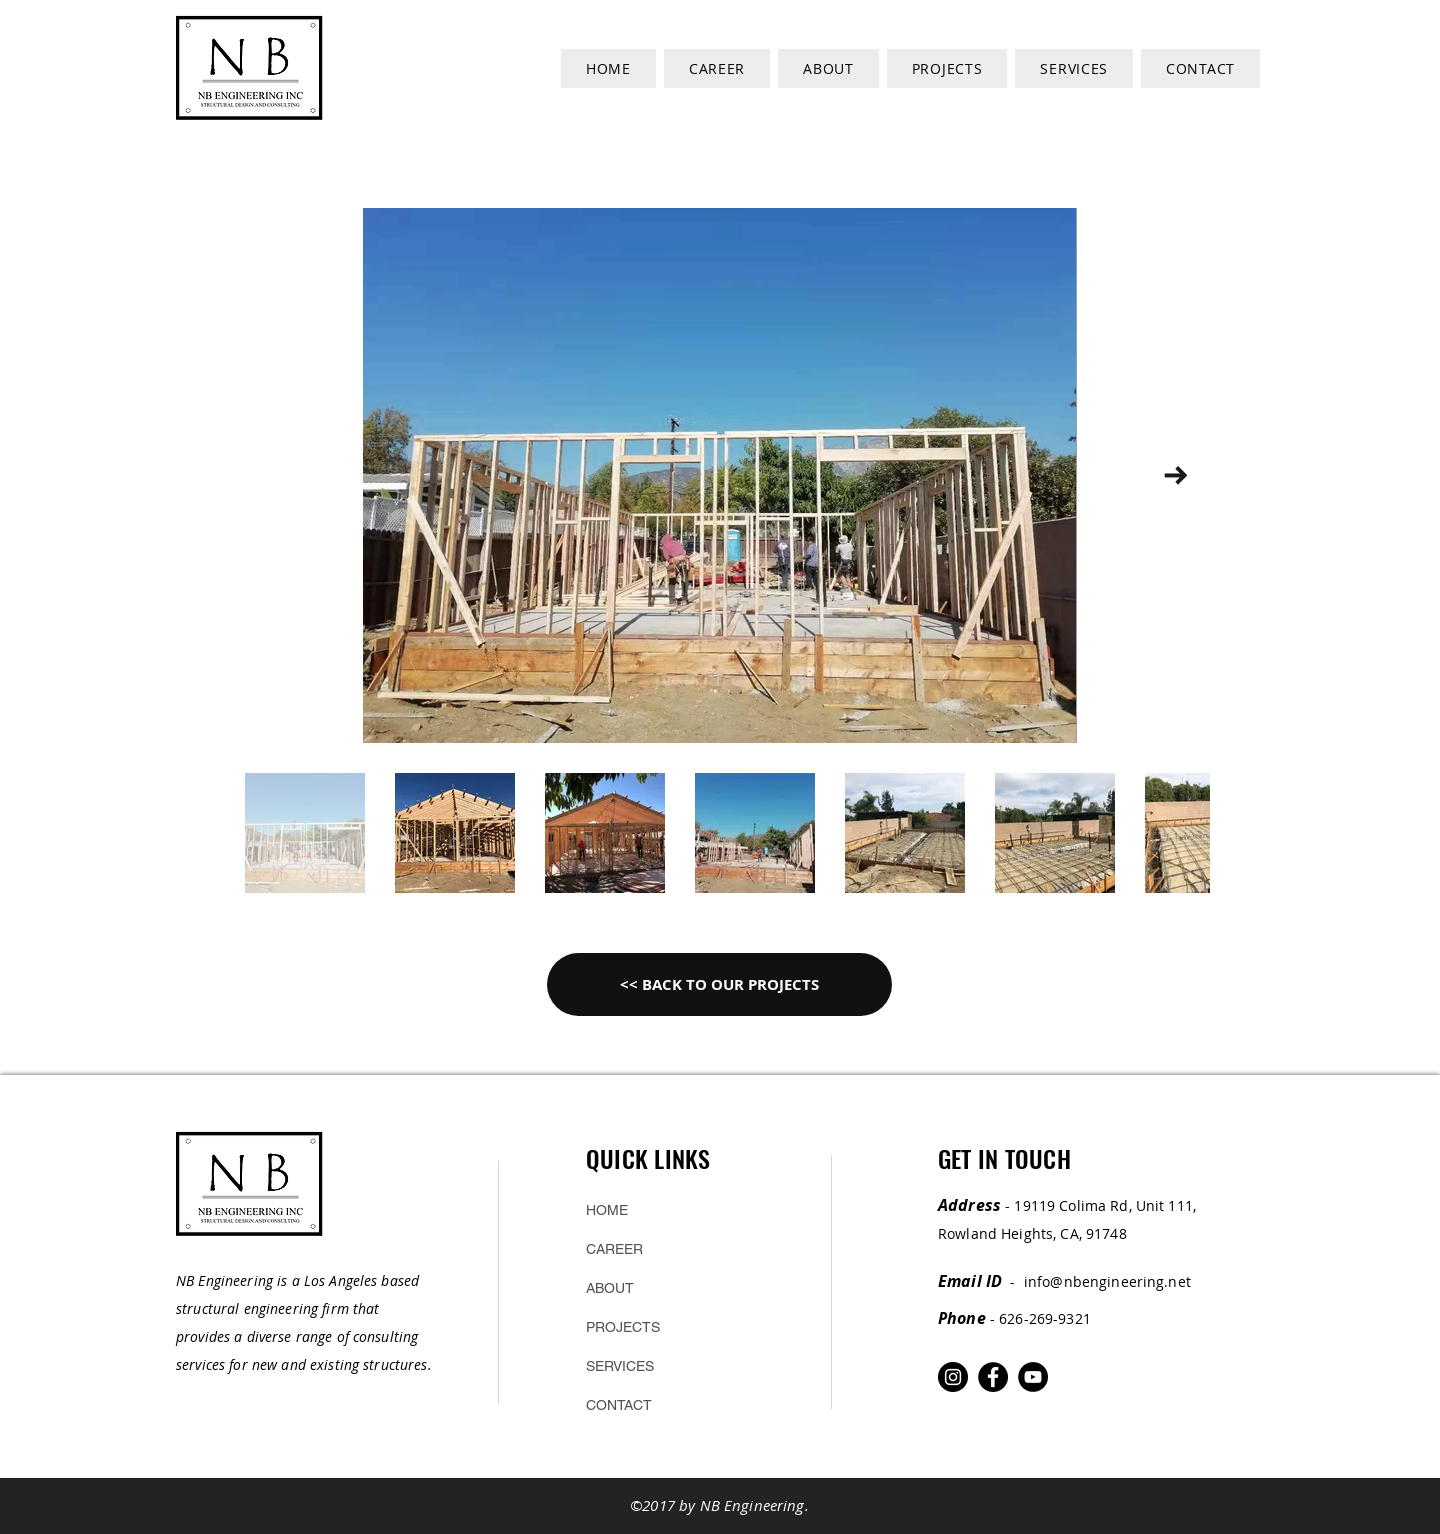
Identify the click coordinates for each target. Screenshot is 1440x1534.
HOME (607, 1210)
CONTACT (619, 1405)
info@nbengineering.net (1107, 1281)
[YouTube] (1033, 1377)
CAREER (614, 1249)
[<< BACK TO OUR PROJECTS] (719, 984)
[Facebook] (993, 1377)
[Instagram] (953, 1377)
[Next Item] (1175, 475)
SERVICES (620, 1366)
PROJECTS (623, 1327)
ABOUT (610, 1288)
